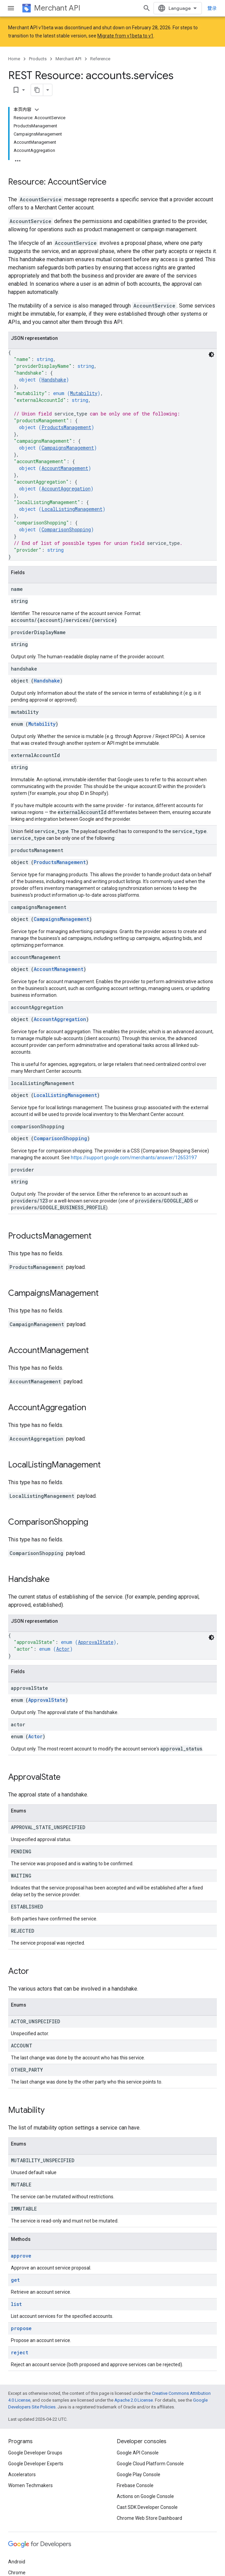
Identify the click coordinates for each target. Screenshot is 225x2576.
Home (14, 58)
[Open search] (147, 8)
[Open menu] (11, 8)
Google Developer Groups (35, 2439)
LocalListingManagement (72, 495)
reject (19, 2339)
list (16, 2290)
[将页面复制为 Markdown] (194, 76)
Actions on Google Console (145, 2482)
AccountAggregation (66, 475)
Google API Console (138, 2439)
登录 (212, 8)
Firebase (17, 2570)
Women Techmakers (30, 2472)
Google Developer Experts (35, 2450)
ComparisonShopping (66, 516)
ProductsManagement (66, 413)
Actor (63, 1635)
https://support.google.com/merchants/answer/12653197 (134, 1144)
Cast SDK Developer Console (147, 2493)
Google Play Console (138, 2461)
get (15, 2266)
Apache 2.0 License (133, 2386)
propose (21, 2314)
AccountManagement (65, 454)
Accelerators (22, 2461)
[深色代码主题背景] (211, 340)
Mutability (83, 379)
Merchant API (57, 8)
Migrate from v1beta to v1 (125, 35)
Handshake (54, 366)
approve (21, 2242)
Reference (100, 58)
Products (38, 58)
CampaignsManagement (68, 434)
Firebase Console (135, 2472)
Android (16, 2548)
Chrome (17, 2559)
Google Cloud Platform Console (150, 2450)
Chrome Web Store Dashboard (149, 2504)
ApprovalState (95, 1628)
